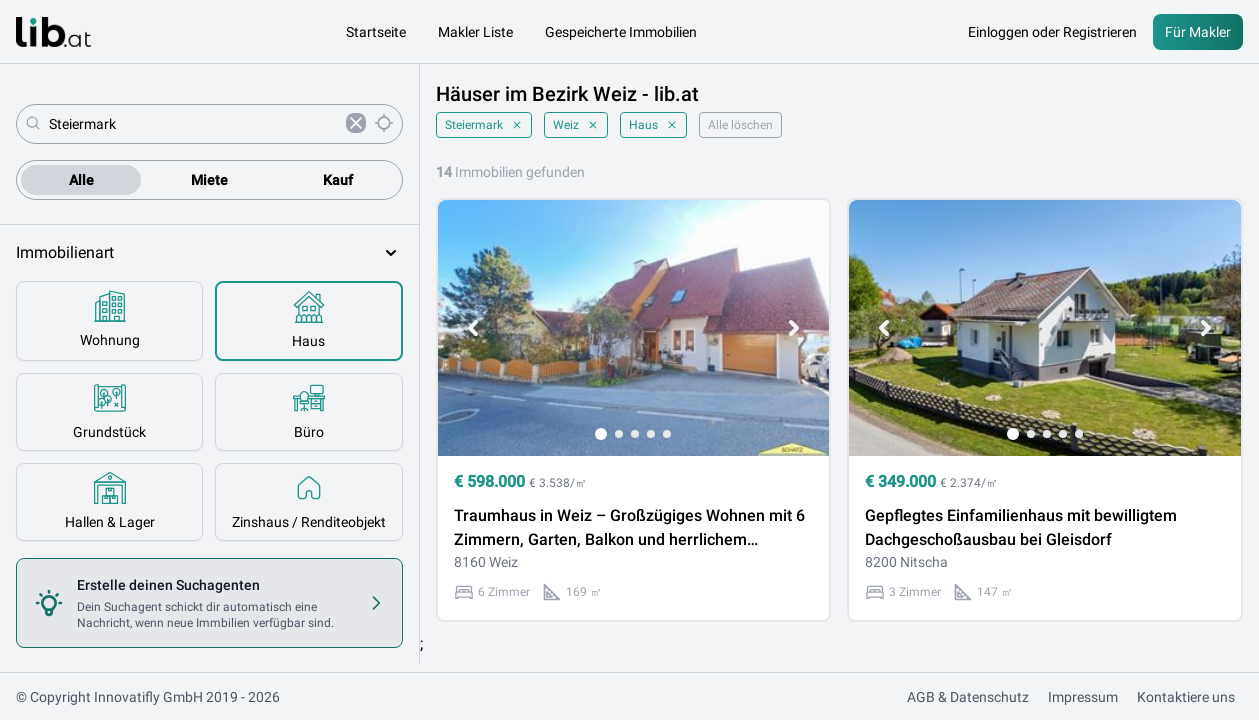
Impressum (1083, 697)
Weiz (576, 125)
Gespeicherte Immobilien (621, 32)
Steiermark (484, 125)
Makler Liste (475, 32)
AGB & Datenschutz (968, 697)
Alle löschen (740, 125)
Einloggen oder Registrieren (1052, 32)
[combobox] (193, 124)
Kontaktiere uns (1186, 697)
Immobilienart (209, 253)
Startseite (376, 32)
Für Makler (1198, 32)
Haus (653, 125)
